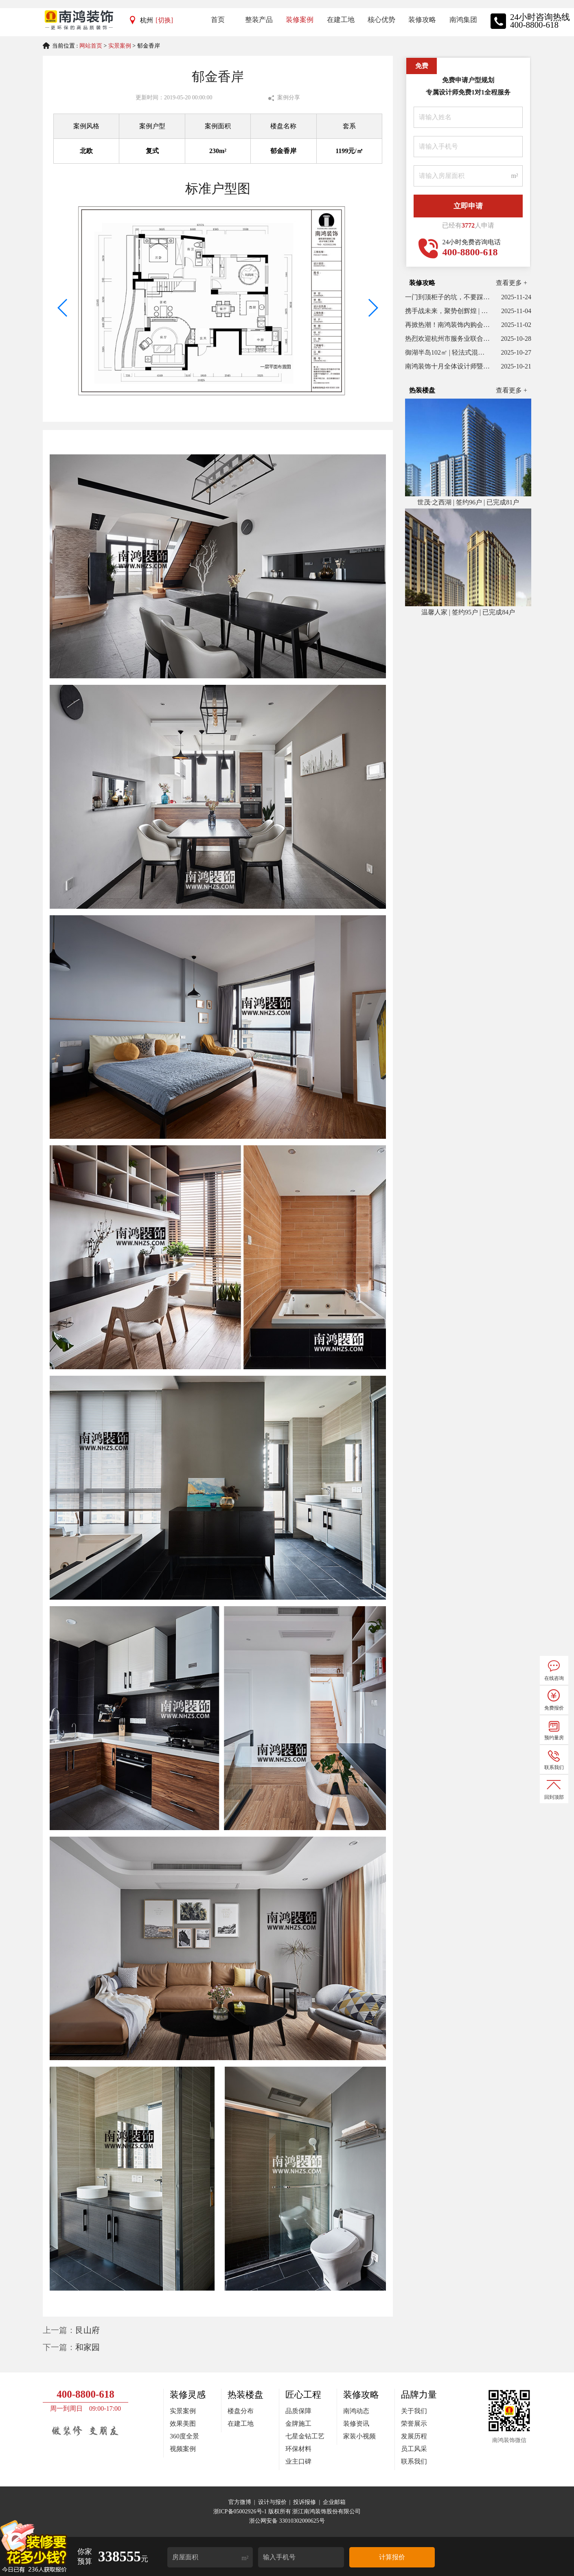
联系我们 (414, 2461)
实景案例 (119, 46)
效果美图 (183, 2423)
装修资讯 (356, 2423)
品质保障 (298, 2410)
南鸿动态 (356, 2410)
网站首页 (90, 46)
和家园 (87, 2347)
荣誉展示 (414, 2423)
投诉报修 (304, 2502)
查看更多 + (511, 282)
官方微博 (239, 2502)
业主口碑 (298, 2461)
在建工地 (241, 2423)
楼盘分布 (241, 2410)
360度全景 (184, 2436)
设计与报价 (272, 2502)
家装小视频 (359, 2436)
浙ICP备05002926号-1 (240, 2511)
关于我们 (414, 2410)
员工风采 (414, 2448)
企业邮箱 (334, 2502)
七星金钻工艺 (304, 2436)
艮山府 (87, 2330)
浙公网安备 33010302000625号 (287, 2521)
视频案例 (183, 2448)
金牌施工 (298, 2423)
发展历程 (414, 2436)
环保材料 (298, 2448)
